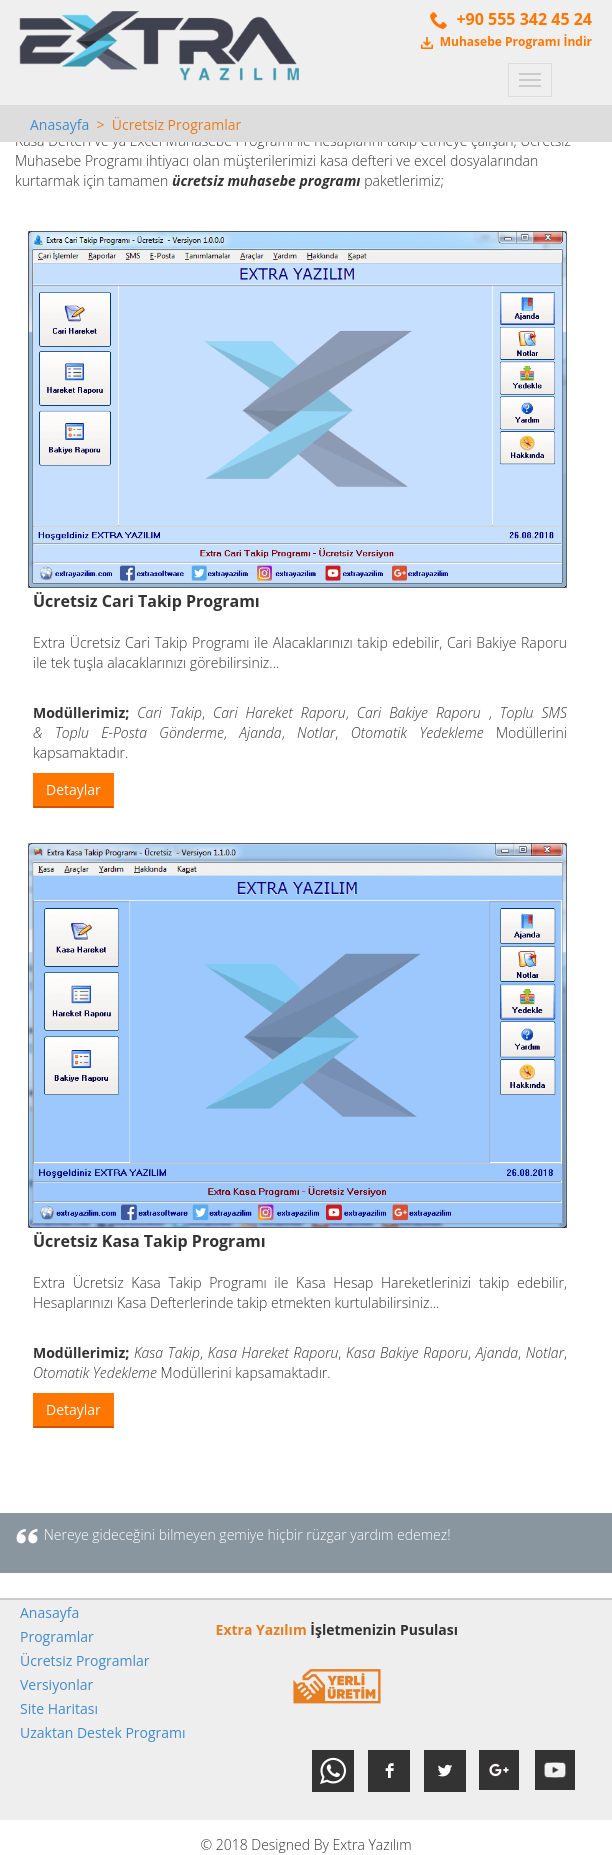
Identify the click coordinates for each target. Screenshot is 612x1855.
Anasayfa (59, 124)
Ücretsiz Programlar (85, 1660)
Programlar (57, 1636)
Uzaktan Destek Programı (103, 1732)
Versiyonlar (56, 1684)
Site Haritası (59, 1708)
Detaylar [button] (73, 789)
